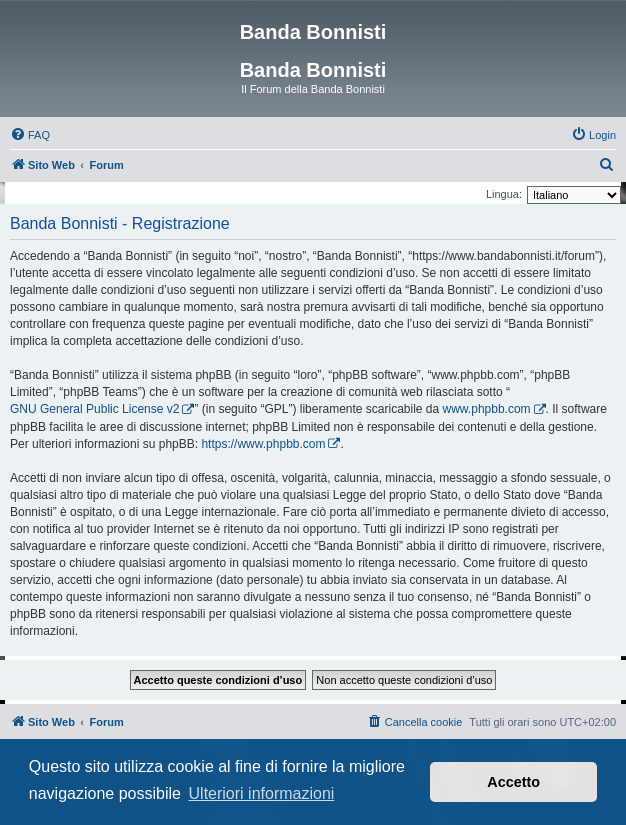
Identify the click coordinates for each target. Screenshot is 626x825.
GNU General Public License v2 (94, 409)
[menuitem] (30, 135)
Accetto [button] (513, 782)
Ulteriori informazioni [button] (262, 793)
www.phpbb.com (487, 409)
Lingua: (504, 194)
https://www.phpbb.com (263, 444)
